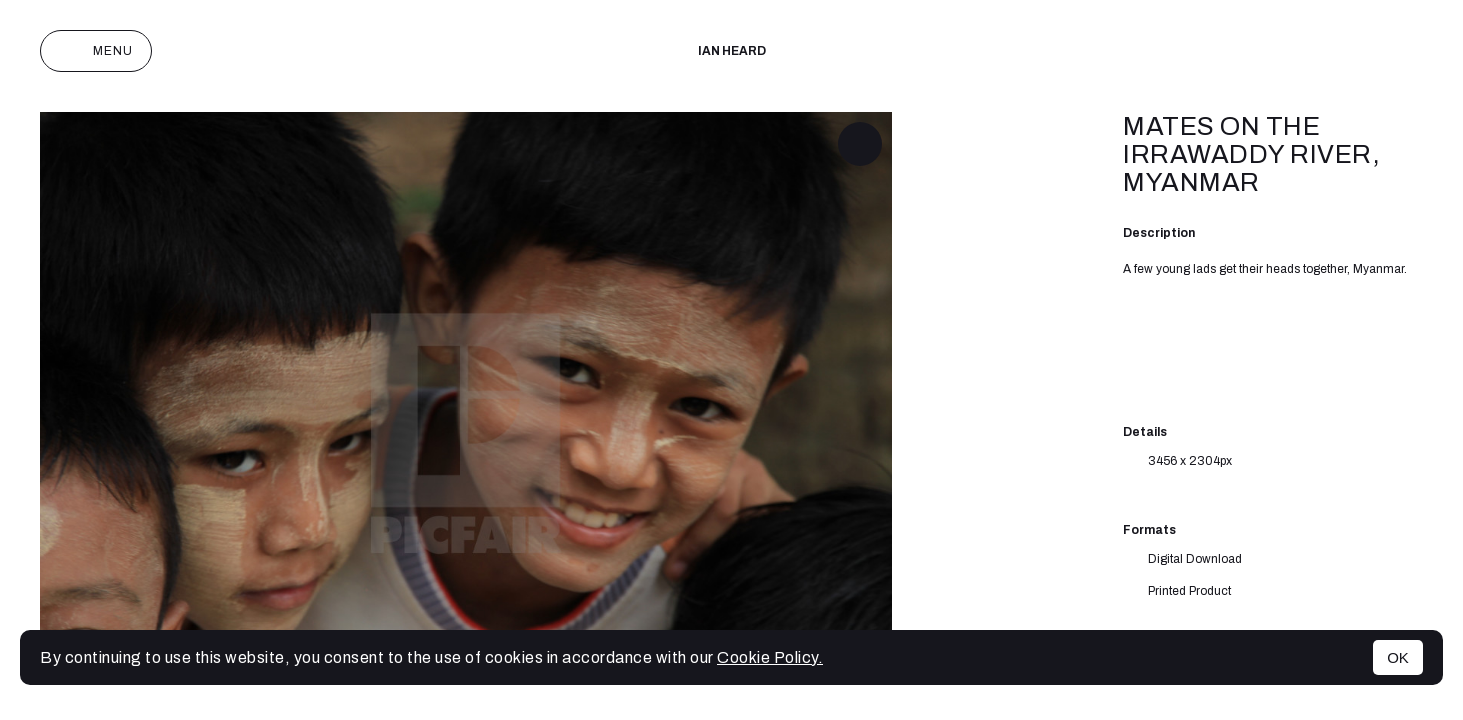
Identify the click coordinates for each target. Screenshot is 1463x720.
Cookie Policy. (770, 657)
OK (1398, 657)
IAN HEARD (732, 51)
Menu (96, 51)
